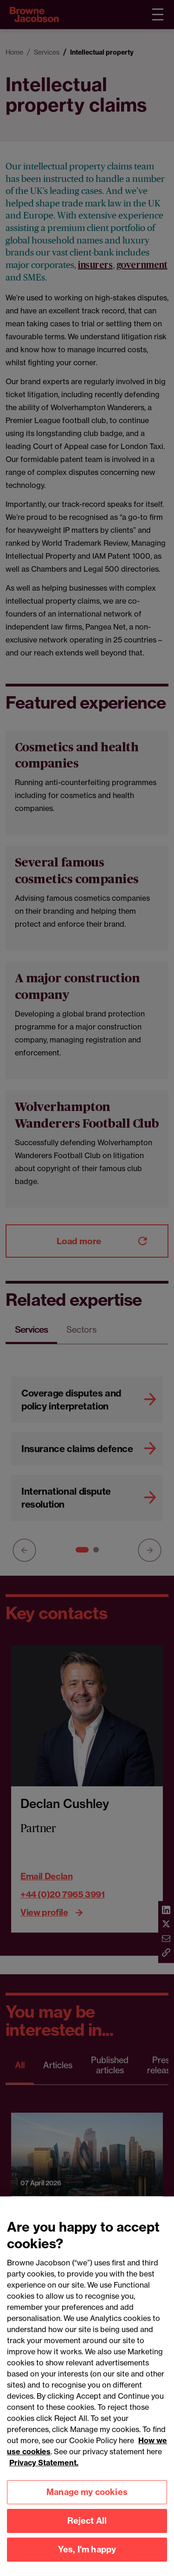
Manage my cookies (87, 2498)
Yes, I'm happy (87, 2556)
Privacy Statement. (43, 2469)
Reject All (87, 2527)
